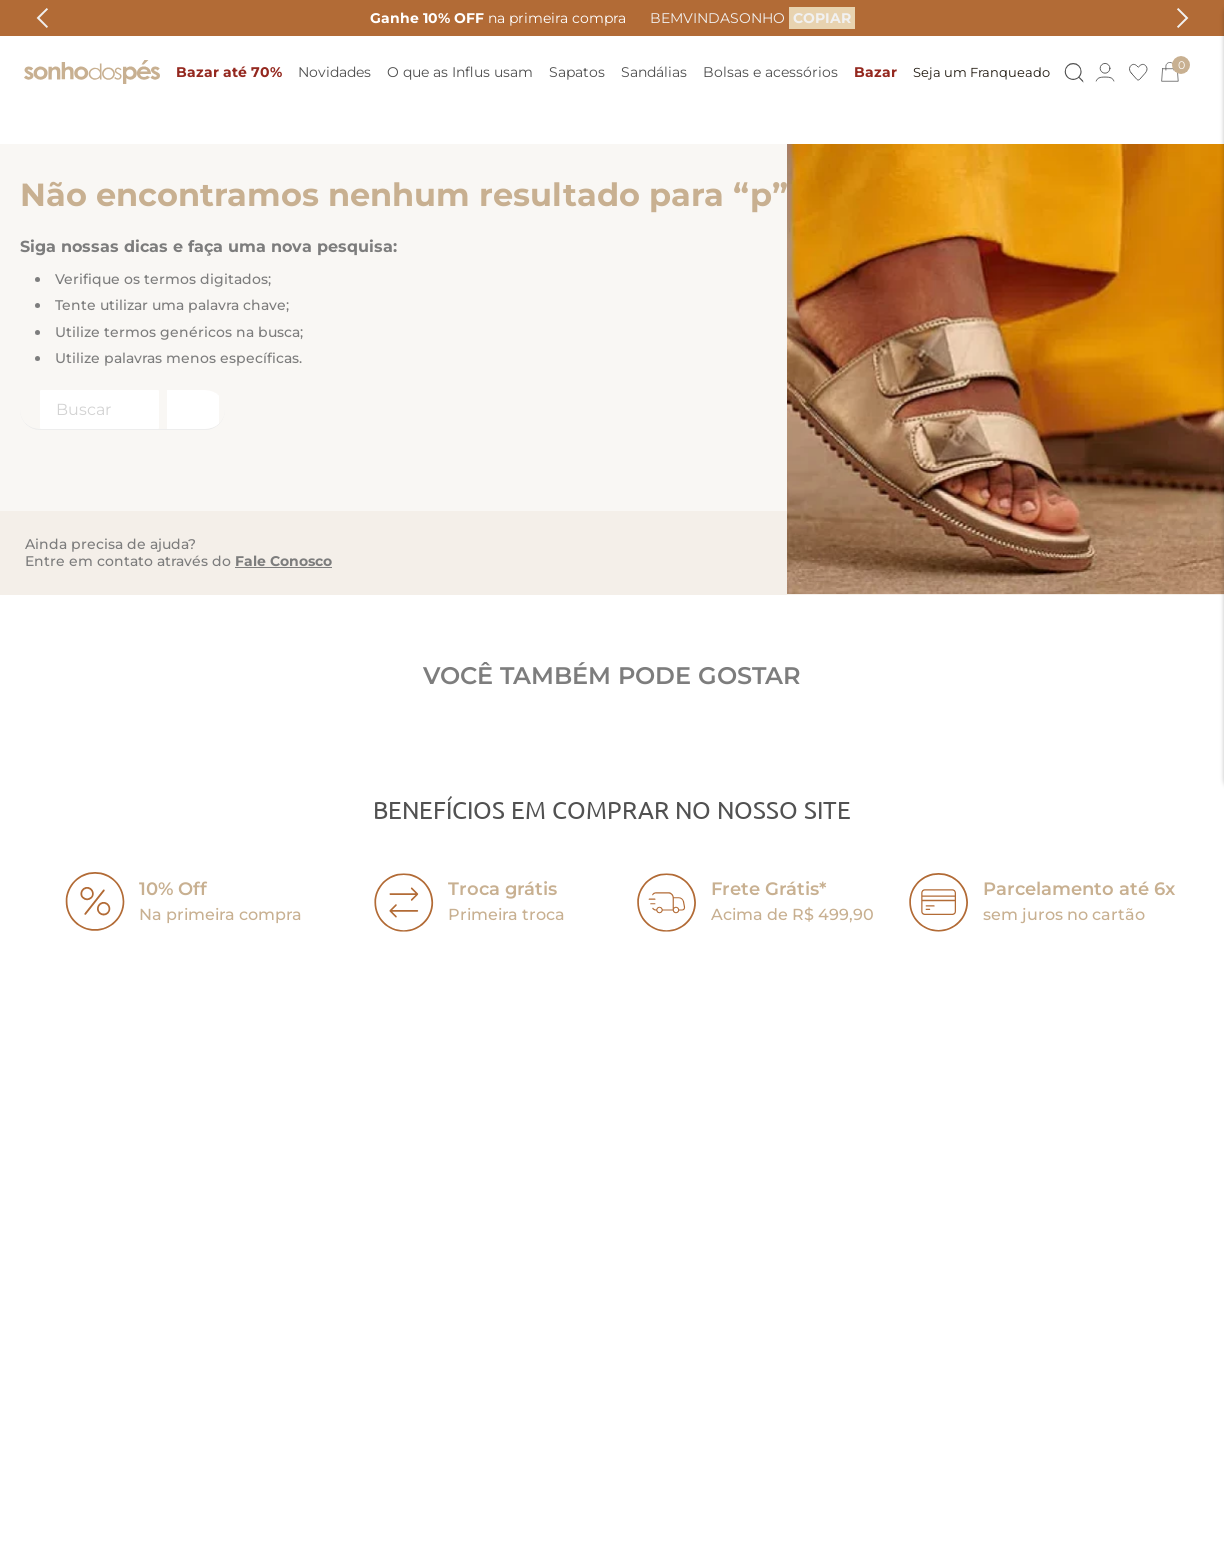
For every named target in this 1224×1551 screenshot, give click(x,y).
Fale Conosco (283, 453)
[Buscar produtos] (191, 301)
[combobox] (122, 302)
